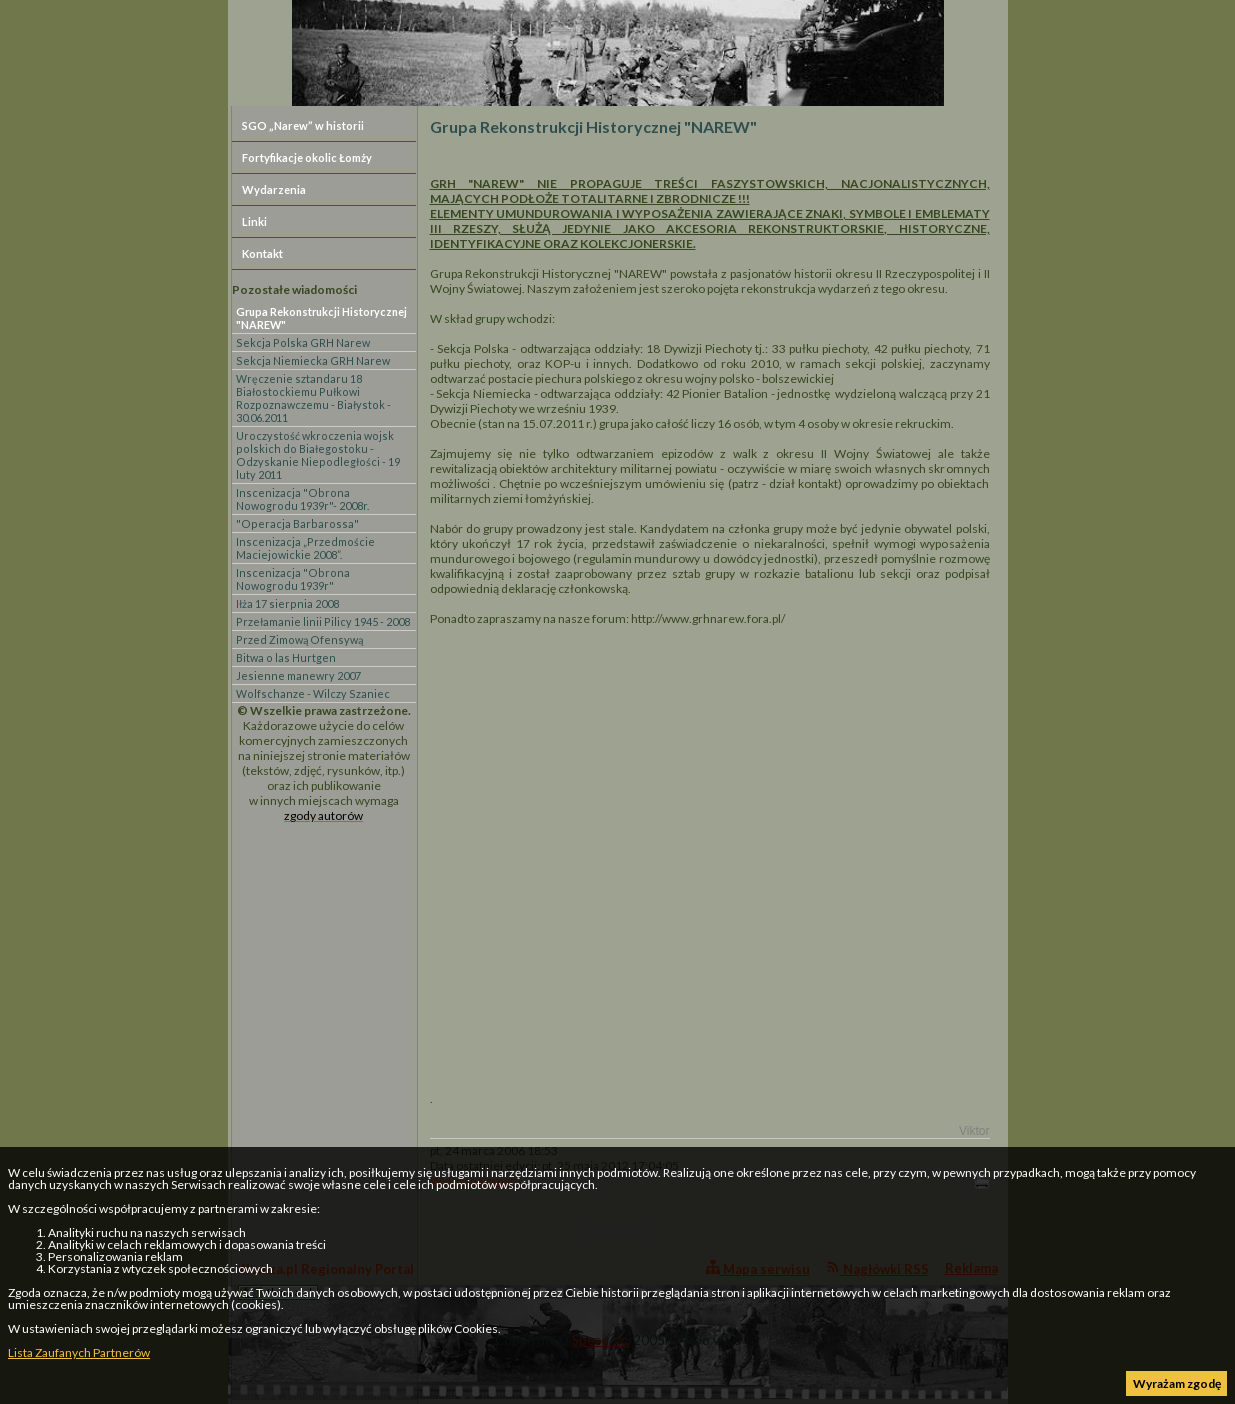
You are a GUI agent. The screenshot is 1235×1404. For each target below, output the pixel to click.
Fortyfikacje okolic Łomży (307, 157)
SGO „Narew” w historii (303, 125)
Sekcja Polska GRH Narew (303, 342)
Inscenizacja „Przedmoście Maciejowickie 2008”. (305, 548)
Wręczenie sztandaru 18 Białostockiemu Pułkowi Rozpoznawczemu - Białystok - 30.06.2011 (313, 398)
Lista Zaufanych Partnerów (79, 1352)
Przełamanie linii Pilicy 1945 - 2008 (323, 621)
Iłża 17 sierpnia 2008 (287, 603)
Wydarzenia (274, 189)
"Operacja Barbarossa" (297, 523)
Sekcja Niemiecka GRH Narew (313, 360)
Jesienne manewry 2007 (298, 675)
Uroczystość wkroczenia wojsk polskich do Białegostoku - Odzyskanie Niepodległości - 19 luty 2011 (318, 455)
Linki (254, 221)
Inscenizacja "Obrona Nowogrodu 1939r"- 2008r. (302, 499)
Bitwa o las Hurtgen (286, 657)
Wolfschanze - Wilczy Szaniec (313, 693)
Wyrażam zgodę (1177, 1383)
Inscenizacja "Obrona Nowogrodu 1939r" (293, 579)
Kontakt (262, 253)
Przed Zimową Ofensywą (299, 639)
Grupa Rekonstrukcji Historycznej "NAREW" (321, 318)
